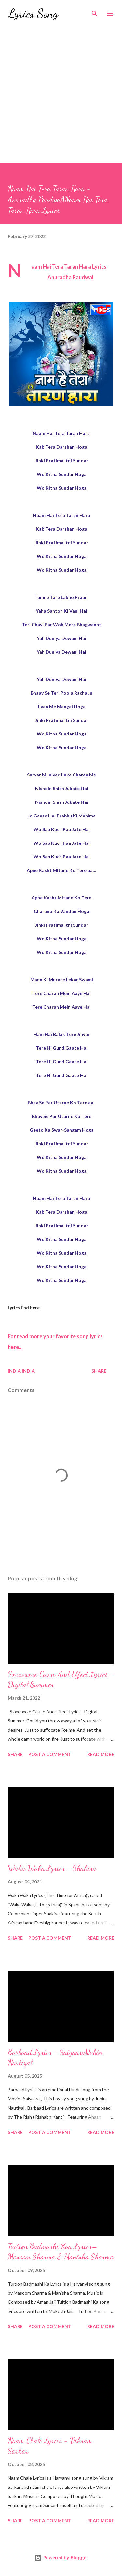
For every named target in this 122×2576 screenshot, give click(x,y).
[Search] (95, 12)
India (28, 1371)
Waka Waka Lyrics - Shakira (52, 1868)
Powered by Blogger (61, 2558)
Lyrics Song (33, 13)
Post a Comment (49, 1754)
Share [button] (98, 1371)
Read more (100, 1754)
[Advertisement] (61, 99)
